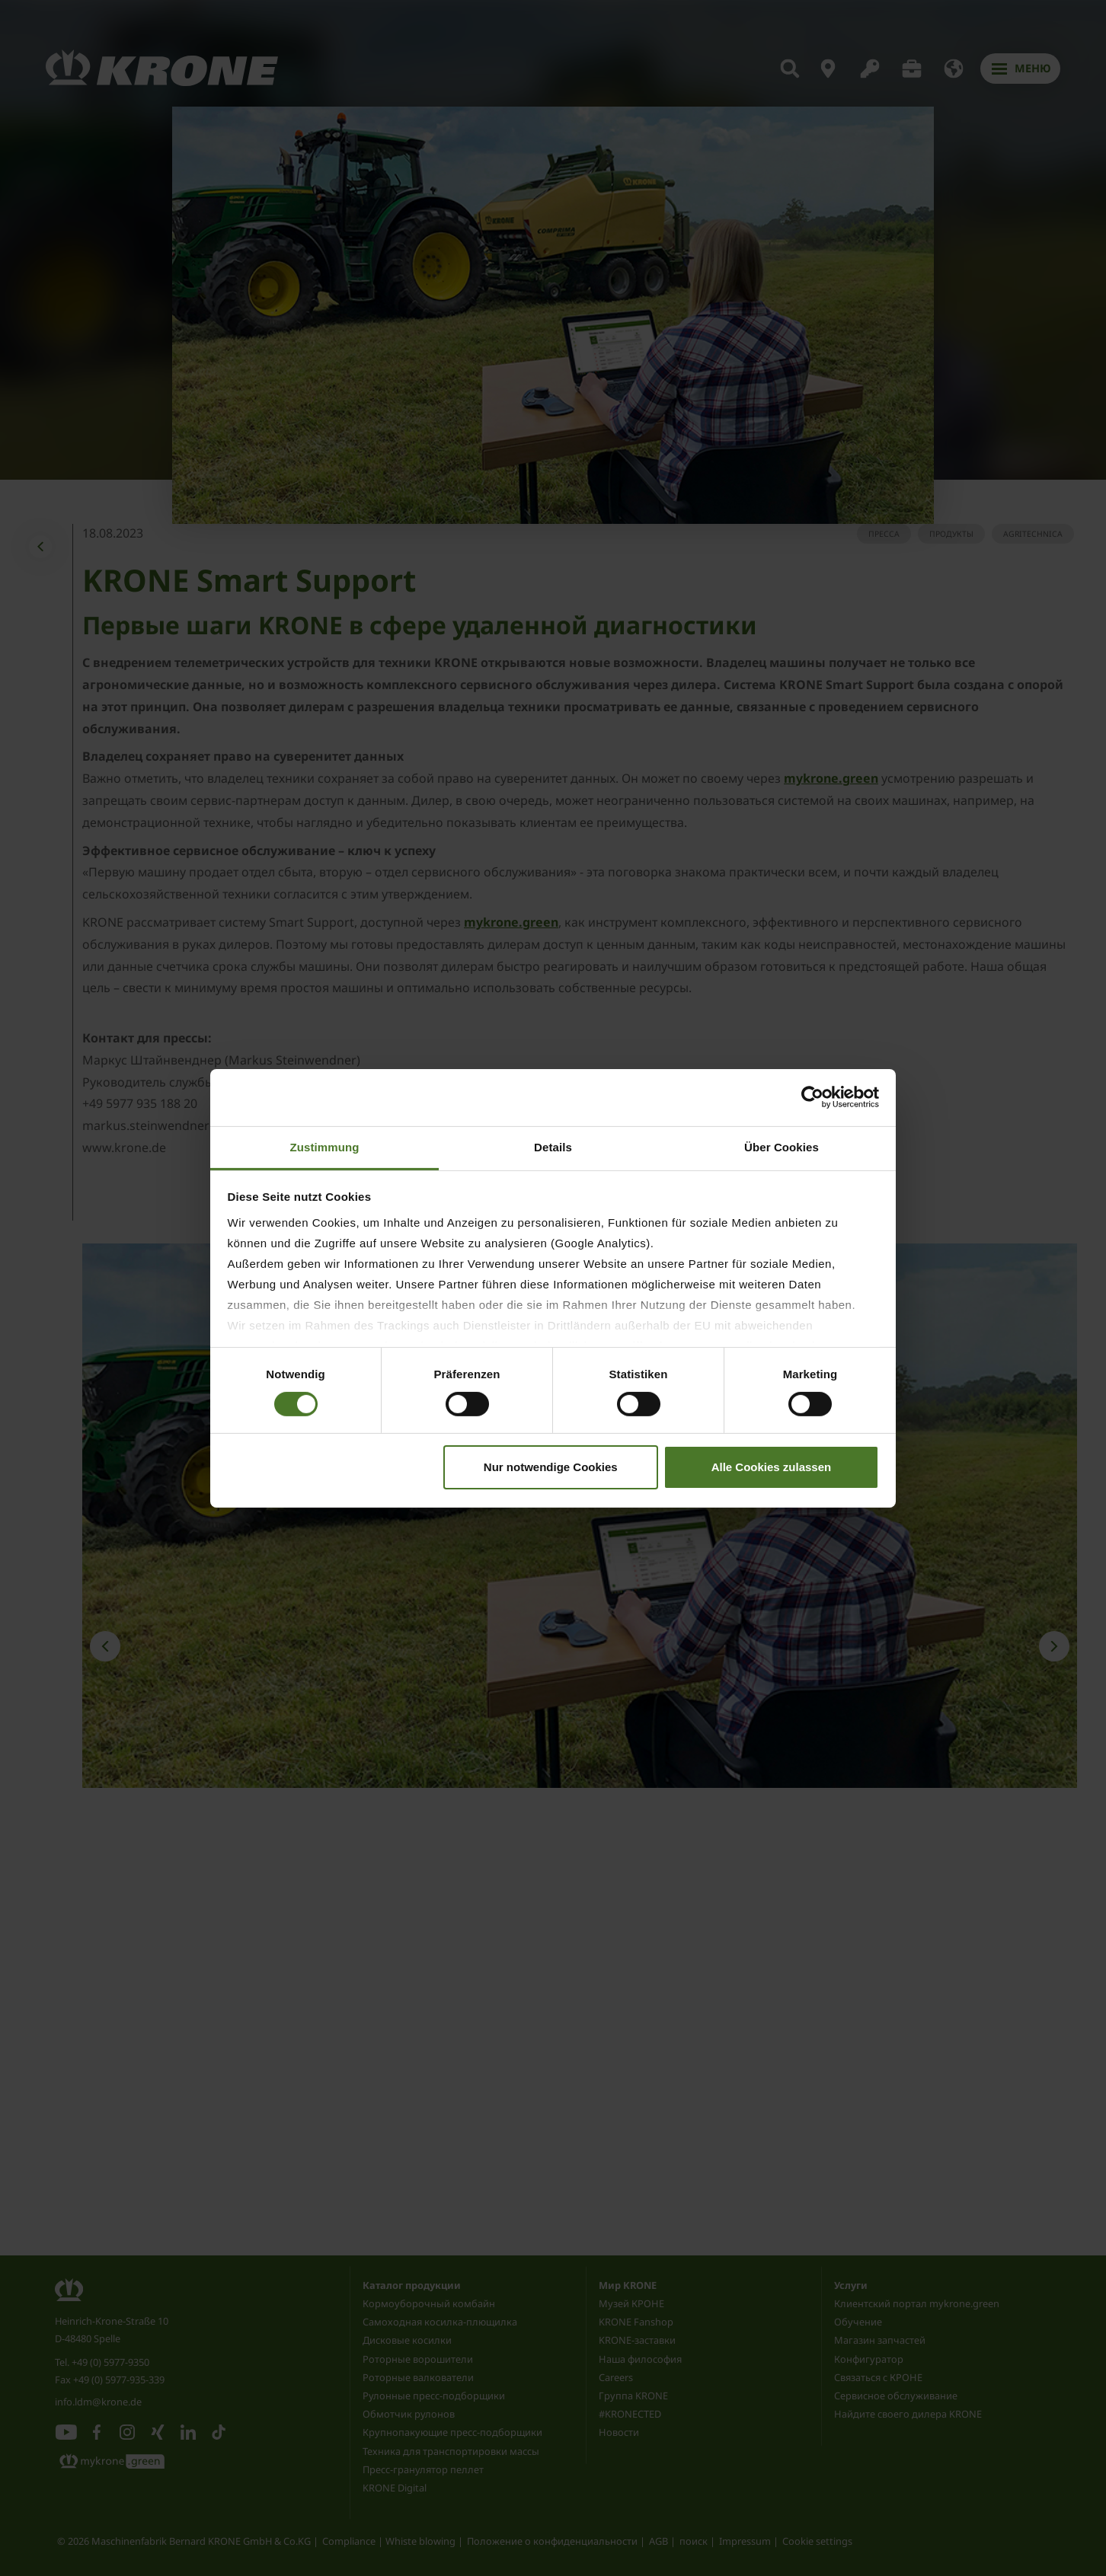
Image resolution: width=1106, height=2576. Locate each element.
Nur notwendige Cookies (551, 1466)
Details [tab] (553, 1146)
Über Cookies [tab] (781, 1146)
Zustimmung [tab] (325, 1146)
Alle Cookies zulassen (771, 1466)
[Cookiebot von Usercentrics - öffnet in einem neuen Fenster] (812, 1097)
